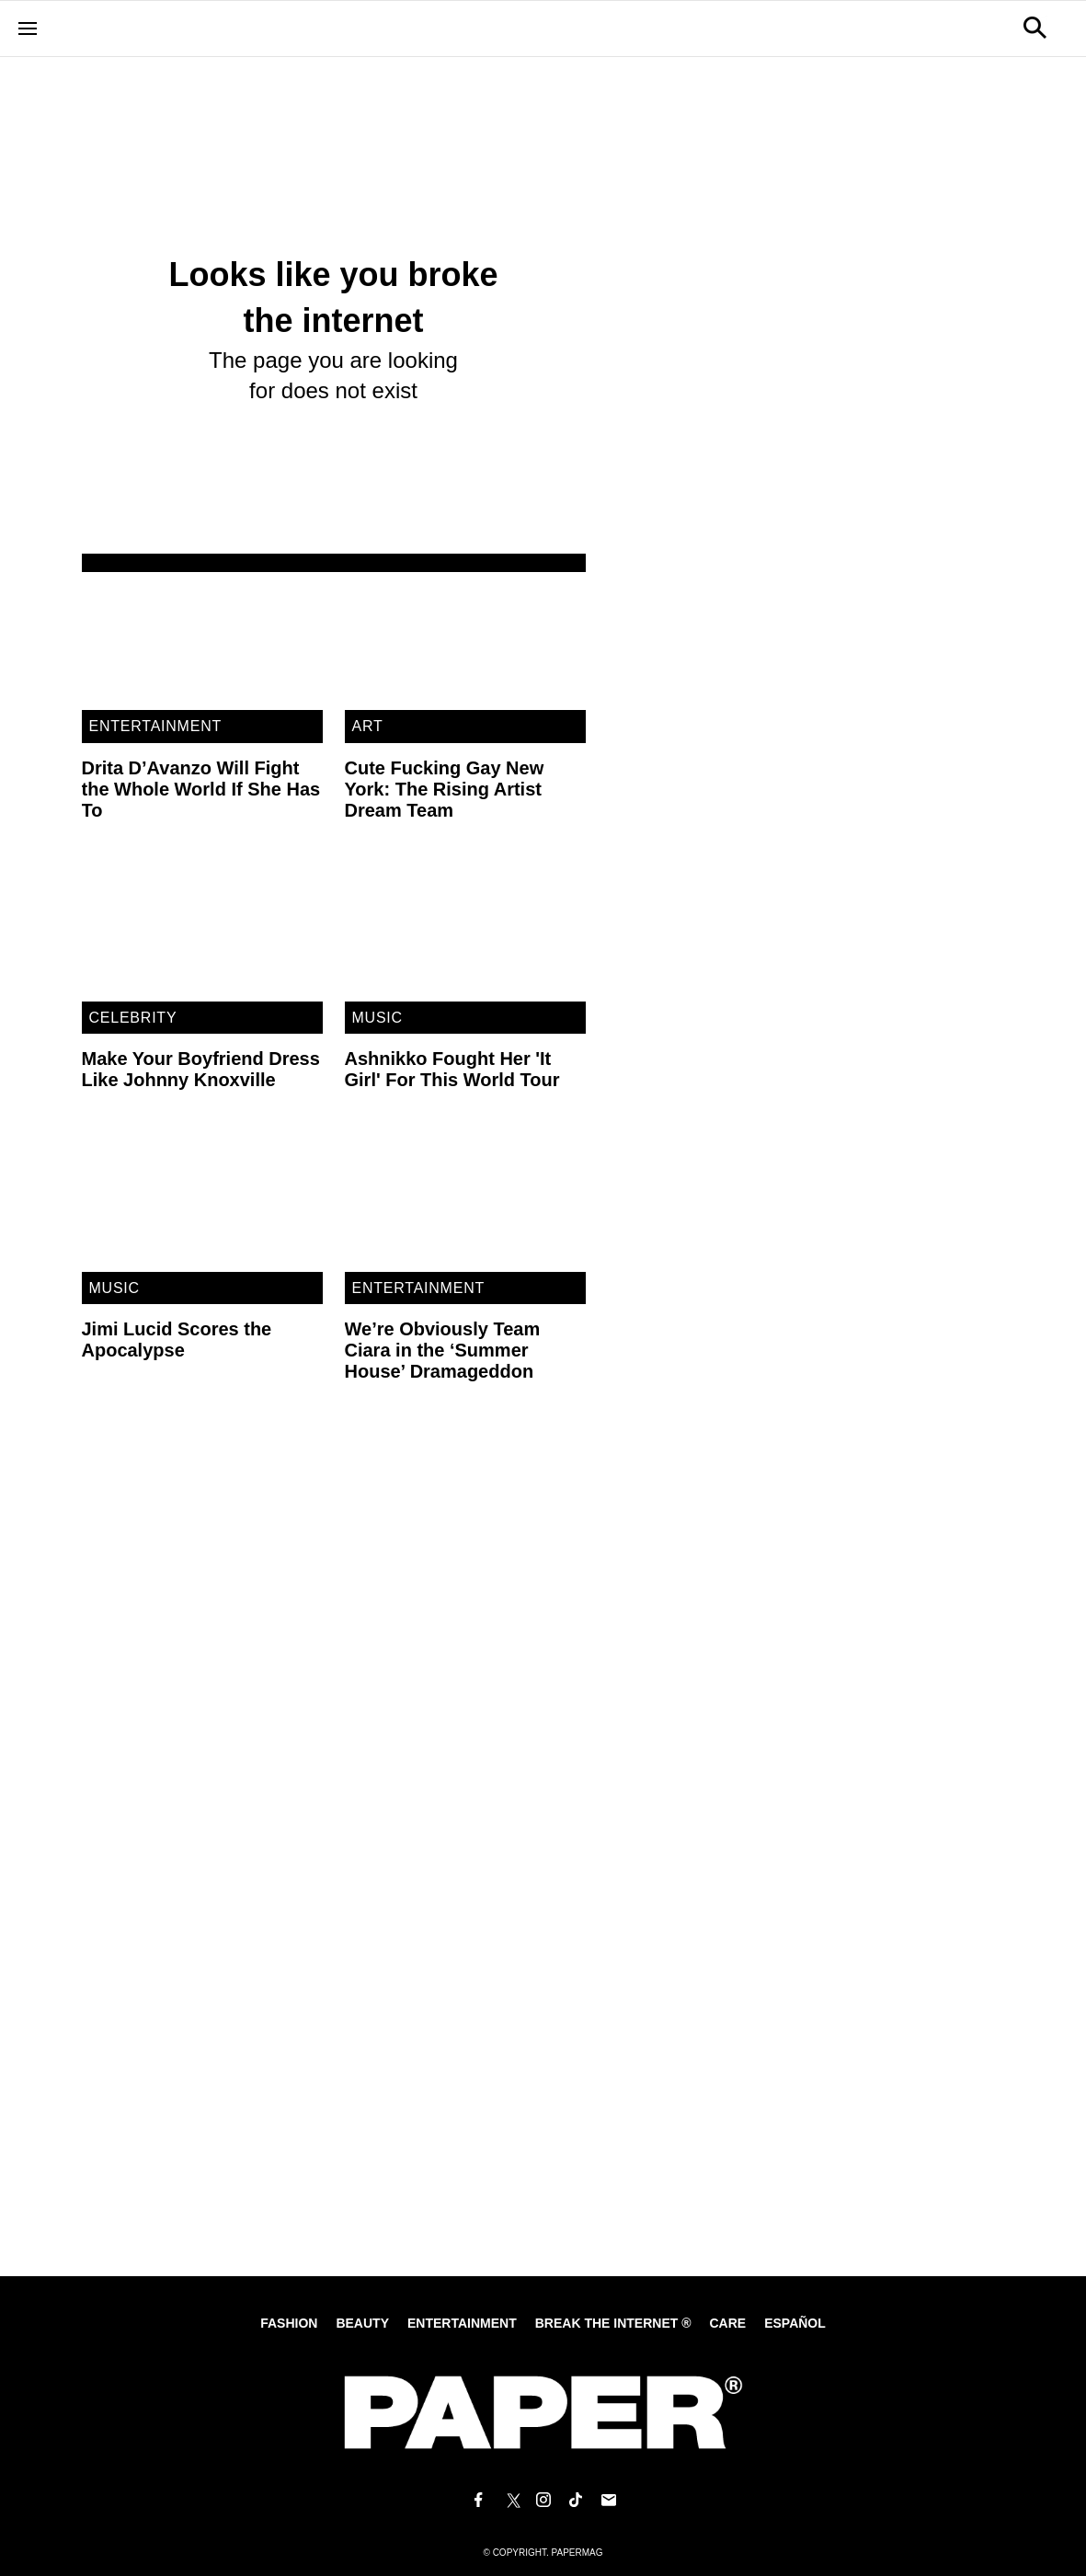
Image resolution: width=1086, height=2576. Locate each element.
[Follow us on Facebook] (478, 2501)
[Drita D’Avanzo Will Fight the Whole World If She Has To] (202, 642)
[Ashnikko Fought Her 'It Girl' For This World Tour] (465, 933)
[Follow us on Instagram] (543, 2501)
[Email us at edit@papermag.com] (609, 2501)
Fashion (288, 2323)
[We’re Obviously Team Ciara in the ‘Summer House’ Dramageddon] (465, 1203)
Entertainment (156, 726)
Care (727, 2323)
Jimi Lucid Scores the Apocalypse (177, 1339)
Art (367, 726)
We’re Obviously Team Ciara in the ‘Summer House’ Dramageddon (443, 1350)
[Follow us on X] (510, 2501)
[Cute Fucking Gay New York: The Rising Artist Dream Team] (465, 642)
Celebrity (133, 1017)
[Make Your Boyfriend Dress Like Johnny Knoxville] (202, 933)
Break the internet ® (613, 2323)
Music (377, 1017)
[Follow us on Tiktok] (576, 2501)
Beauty (362, 2323)
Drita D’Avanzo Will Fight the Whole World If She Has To (201, 789)
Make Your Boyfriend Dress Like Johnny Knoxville (201, 1069)
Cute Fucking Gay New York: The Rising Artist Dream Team (444, 789)
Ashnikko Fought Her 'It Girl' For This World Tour (452, 1069)
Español (795, 2323)
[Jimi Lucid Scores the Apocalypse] (202, 1203)
